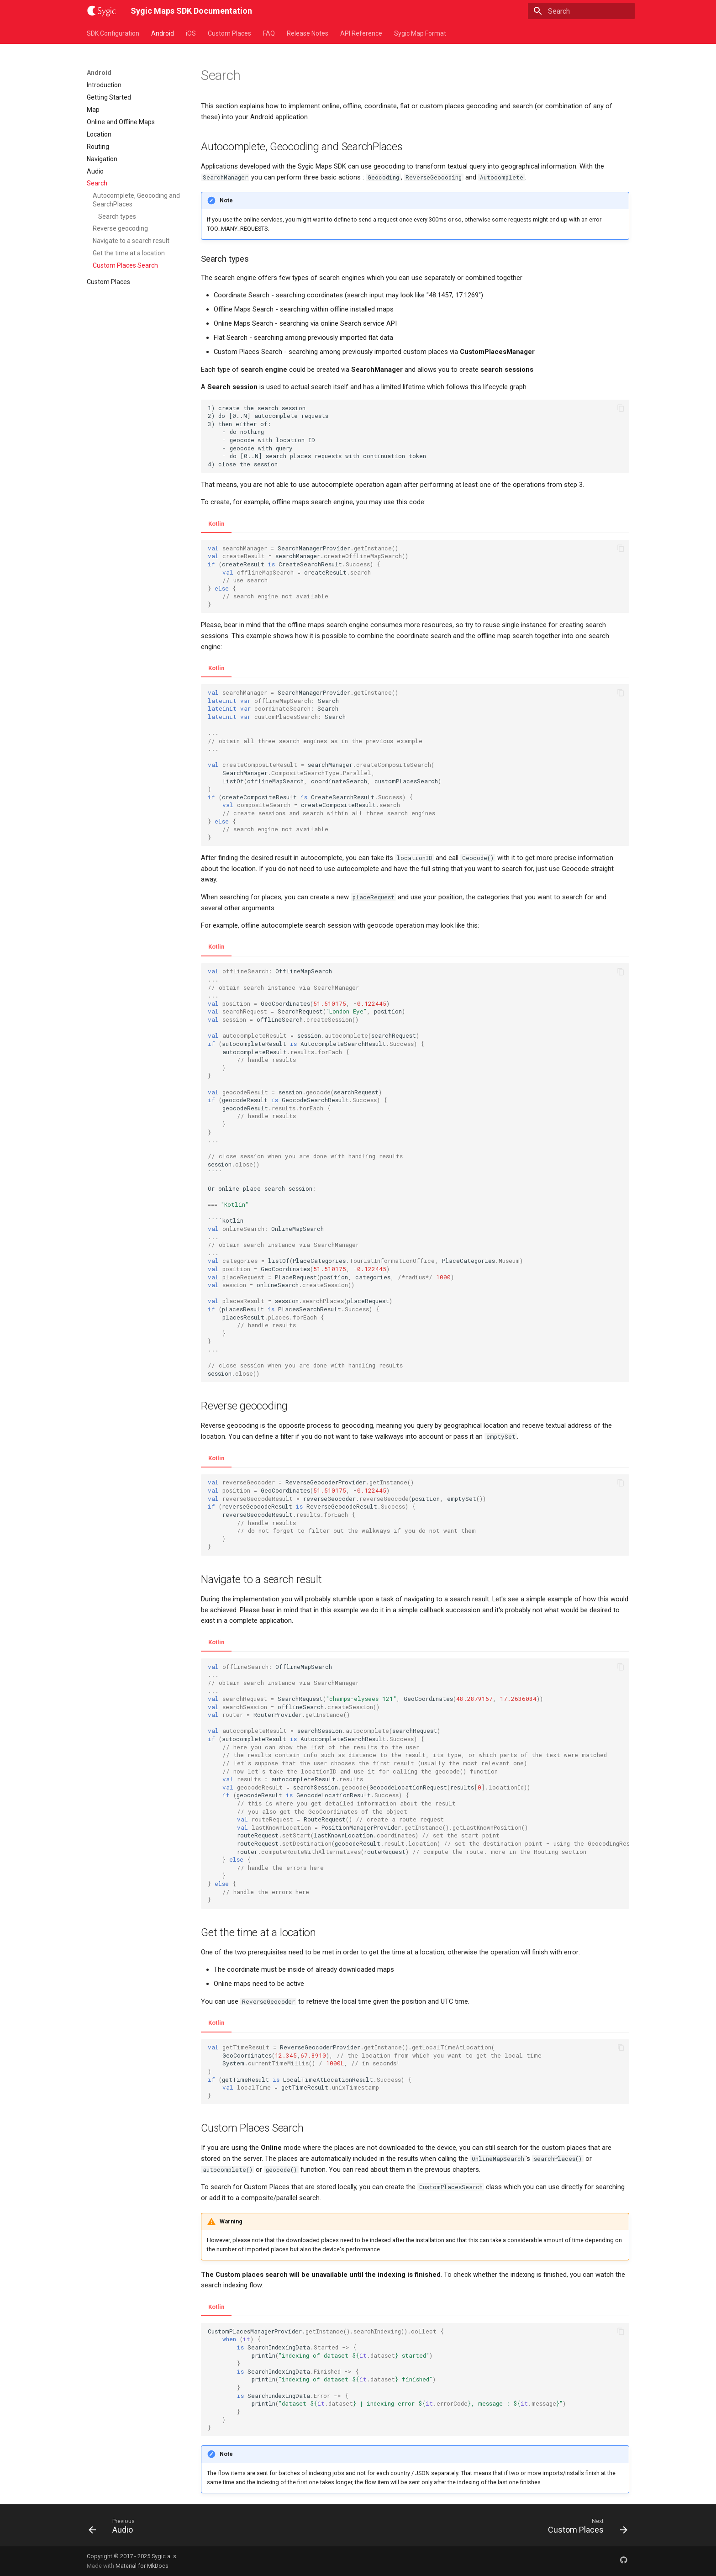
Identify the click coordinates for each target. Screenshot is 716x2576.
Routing (98, 146)
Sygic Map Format (420, 33)
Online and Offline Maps (121, 122)
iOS (191, 33)
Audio (95, 171)
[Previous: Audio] (114, 2528)
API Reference (361, 33)
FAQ (269, 33)
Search (97, 183)
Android (162, 33)
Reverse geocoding (120, 228)
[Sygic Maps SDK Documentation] (101, 11)
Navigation (102, 159)
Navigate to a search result (131, 240)
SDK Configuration (113, 33)
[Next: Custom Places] (585, 2528)
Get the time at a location (129, 253)
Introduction (104, 85)
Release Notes (307, 33)
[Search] (581, 11)
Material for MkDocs (142, 2565)
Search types (117, 216)
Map (93, 109)
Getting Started (109, 97)
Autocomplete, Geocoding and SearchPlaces (136, 199)
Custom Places (229, 33)
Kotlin (216, 523)
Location (99, 134)
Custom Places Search (125, 265)
